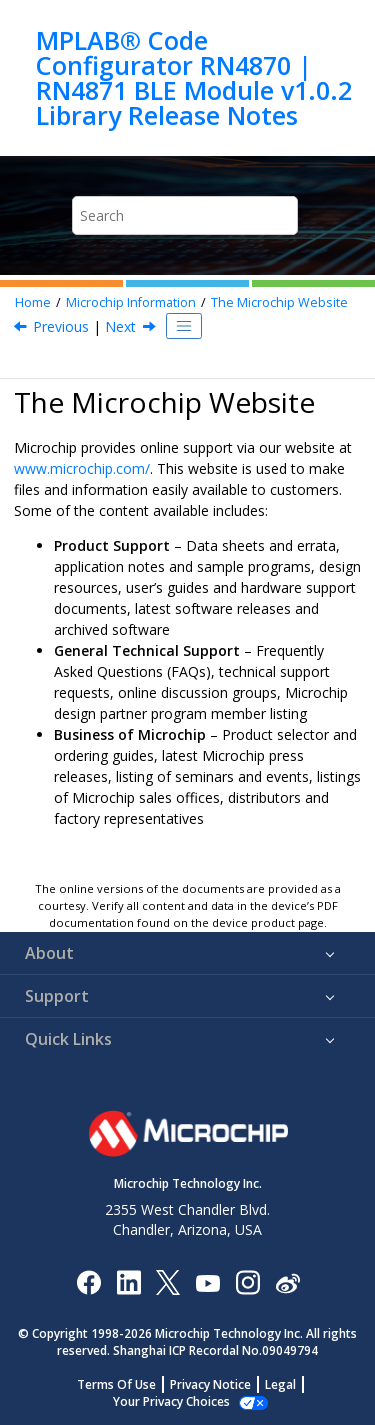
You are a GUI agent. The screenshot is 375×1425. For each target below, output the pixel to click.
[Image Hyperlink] (207, 1282)
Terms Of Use (116, 1384)
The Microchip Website (279, 302)
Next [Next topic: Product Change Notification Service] (120, 326)
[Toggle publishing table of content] (184, 326)
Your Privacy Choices (171, 1401)
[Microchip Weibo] (287, 1282)
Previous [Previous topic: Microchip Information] (61, 326)
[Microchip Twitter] (168, 1281)
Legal (280, 1384)
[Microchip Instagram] (247, 1281)
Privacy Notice (210, 1384)
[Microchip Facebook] (88, 1281)
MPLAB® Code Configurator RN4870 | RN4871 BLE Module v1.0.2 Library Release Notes (194, 78)
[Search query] (185, 215)
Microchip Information (131, 302)
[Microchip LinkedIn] (128, 1281)
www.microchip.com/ (82, 468)
